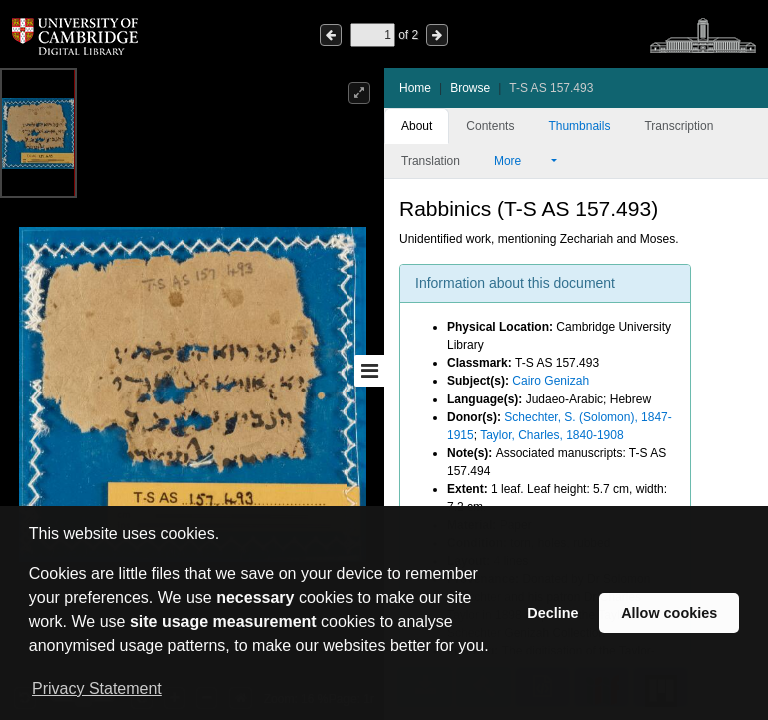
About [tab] (416, 126)
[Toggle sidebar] (369, 371)
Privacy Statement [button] (97, 688)
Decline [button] (552, 613)
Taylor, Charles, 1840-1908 (551, 435)
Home (415, 88)
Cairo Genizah (550, 381)
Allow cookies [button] (669, 613)
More (521, 161)
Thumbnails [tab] (579, 126)
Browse (470, 88)
